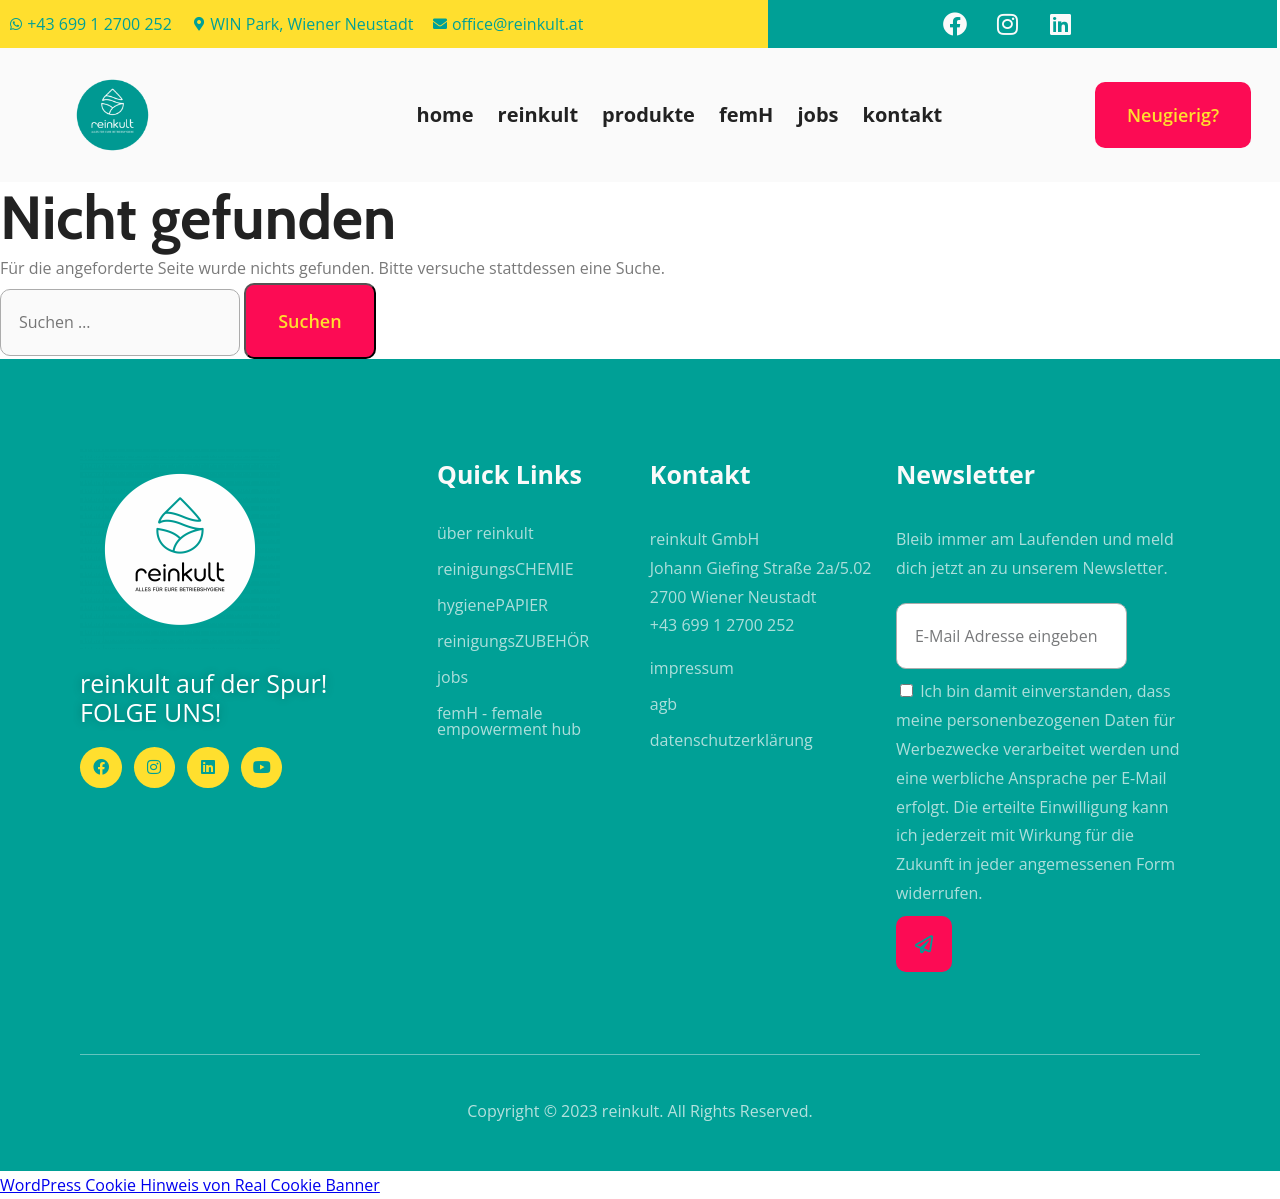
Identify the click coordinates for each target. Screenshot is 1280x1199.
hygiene (492, 605)
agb (663, 704)
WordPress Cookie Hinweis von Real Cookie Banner (190, 1185)
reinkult (538, 114)
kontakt (903, 114)
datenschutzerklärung (731, 740)
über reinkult (485, 533)
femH (746, 114)
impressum (692, 668)
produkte (648, 114)
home (445, 114)
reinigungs (505, 569)
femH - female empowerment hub (509, 721)
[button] (112, 115)
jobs (817, 114)
